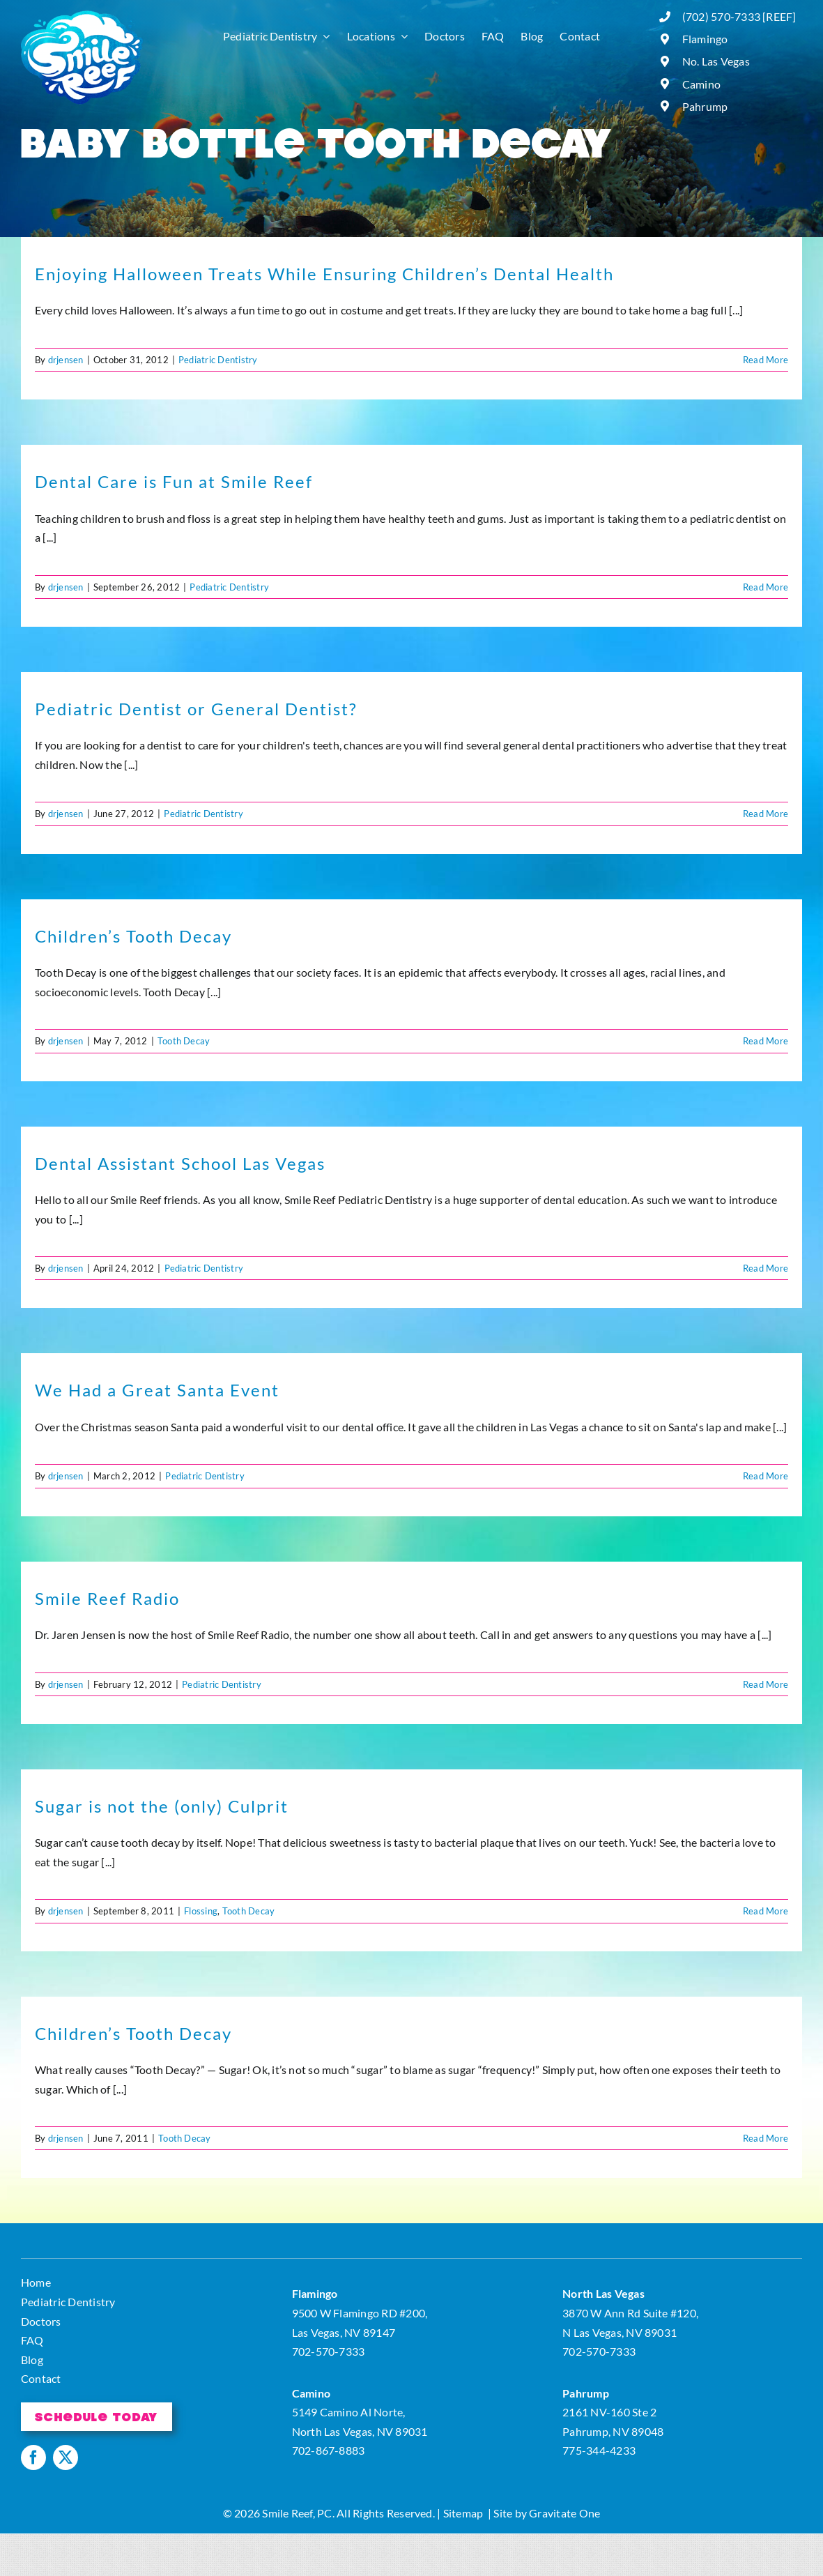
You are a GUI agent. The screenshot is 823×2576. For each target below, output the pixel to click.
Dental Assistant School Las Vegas (180, 1163)
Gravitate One (564, 2513)
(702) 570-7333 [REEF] (739, 16)
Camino (701, 84)
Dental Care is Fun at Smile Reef (174, 481)
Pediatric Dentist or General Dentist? (196, 709)
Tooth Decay (183, 1040)
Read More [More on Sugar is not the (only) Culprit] (765, 1910)
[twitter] (65, 2457)
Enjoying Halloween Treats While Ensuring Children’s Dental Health (324, 274)
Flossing (200, 1910)
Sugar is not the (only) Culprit (162, 1806)
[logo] (82, 15)
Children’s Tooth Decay (133, 936)
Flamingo (705, 38)
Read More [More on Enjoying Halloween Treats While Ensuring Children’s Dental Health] (765, 359)
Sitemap (463, 2513)
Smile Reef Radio (107, 1598)
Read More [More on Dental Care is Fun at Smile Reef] (765, 587)
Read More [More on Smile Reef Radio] (765, 1684)
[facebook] (33, 2457)
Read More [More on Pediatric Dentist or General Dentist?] (765, 813)
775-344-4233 (599, 2450)
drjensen (66, 359)
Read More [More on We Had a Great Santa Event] (765, 1475)
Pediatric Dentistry (218, 359)
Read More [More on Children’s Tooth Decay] (765, 1040)
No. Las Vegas (716, 61)
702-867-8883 (328, 2450)
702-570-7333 (328, 2351)
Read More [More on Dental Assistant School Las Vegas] (765, 1268)
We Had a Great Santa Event (157, 1390)
